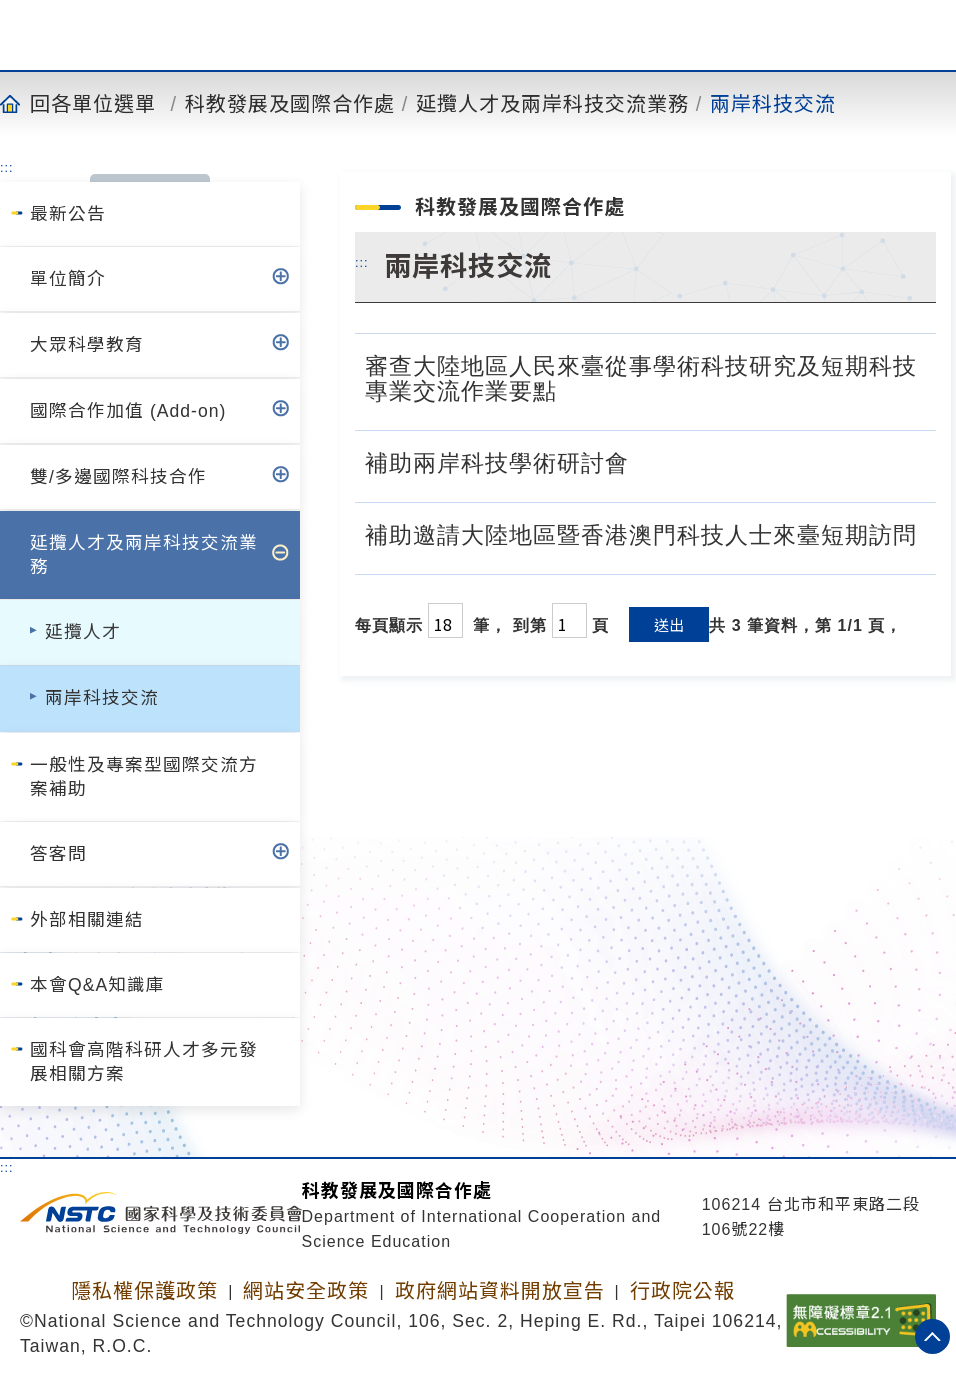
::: (7, 167)
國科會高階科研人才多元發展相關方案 (144, 1062)
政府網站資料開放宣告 (500, 1291)
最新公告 (68, 214)
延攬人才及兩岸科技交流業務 (552, 103)
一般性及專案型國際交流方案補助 (144, 777)
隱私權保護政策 (144, 1291)
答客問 (58, 854)
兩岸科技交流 (773, 103)
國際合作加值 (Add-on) (128, 411)
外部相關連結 (87, 920)
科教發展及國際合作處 (290, 103)
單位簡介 (68, 279)
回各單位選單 (93, 103)
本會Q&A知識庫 (97, 985)
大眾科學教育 (87, 345)
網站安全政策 (306, 1291)
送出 (669, 624)
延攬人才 (83, 632)
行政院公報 (682, 1291)
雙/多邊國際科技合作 (118, 477)
